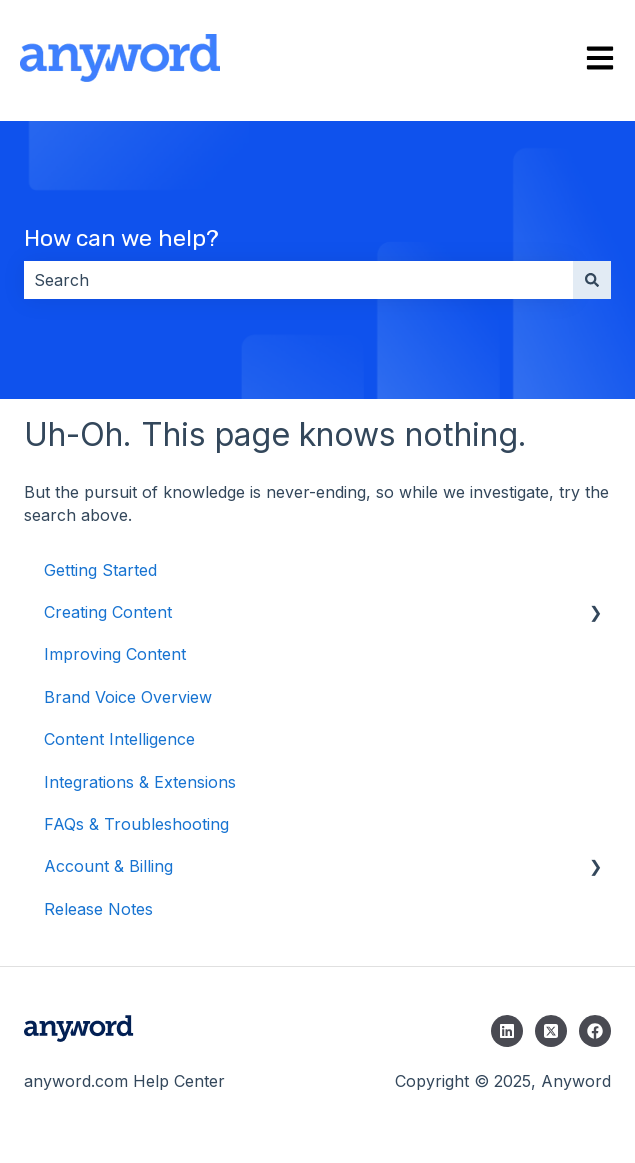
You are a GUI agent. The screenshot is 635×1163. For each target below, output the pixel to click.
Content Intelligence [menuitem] (119, 739)
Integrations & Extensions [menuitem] (140, 782)
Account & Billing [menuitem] (108, 866)
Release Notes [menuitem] (98, 909)
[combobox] (298, 280)
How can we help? (121, 238)
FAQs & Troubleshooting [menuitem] (136, 824)
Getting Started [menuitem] (100, 570)
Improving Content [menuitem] (115, 654)
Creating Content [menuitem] (108, 612)
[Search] (592, 280)
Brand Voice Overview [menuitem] (128, 697)
